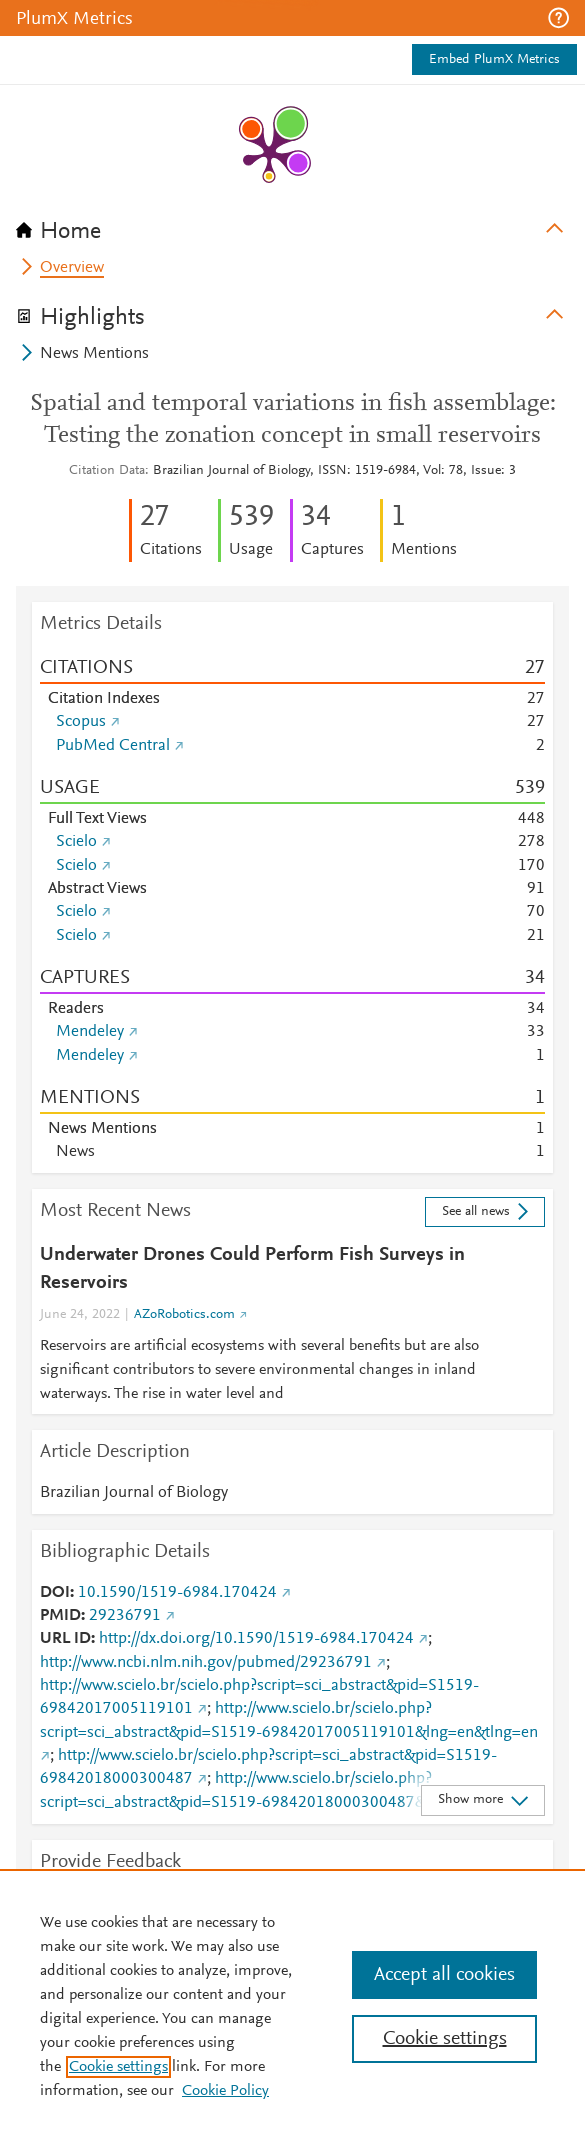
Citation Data (107, 471)
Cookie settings (118, 2067)
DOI (55, 1593)
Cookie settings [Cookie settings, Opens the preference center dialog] (445, 2039)
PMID (60, 1616)
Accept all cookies (444, 1975)
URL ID (65, 1639)
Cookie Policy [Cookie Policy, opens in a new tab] (225, 2091)
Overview (72, 268)
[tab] (292, 225)
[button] (558, 18)
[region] (292, 2006)
